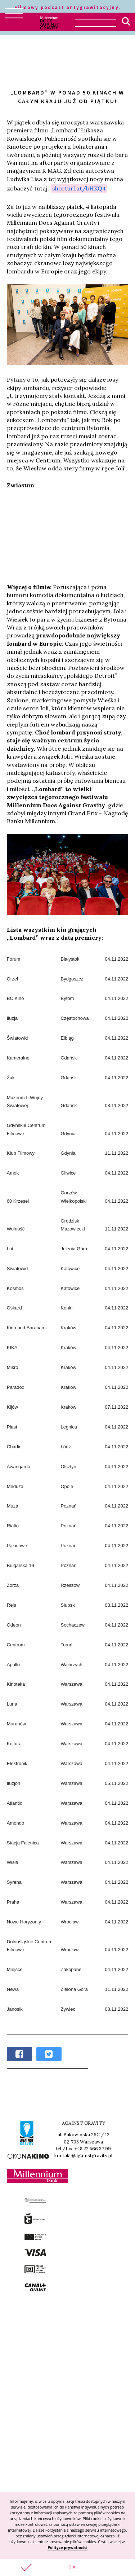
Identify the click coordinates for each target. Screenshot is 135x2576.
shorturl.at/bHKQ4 (79, 188)
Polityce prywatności (67, 2547)
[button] (67, 2567)
